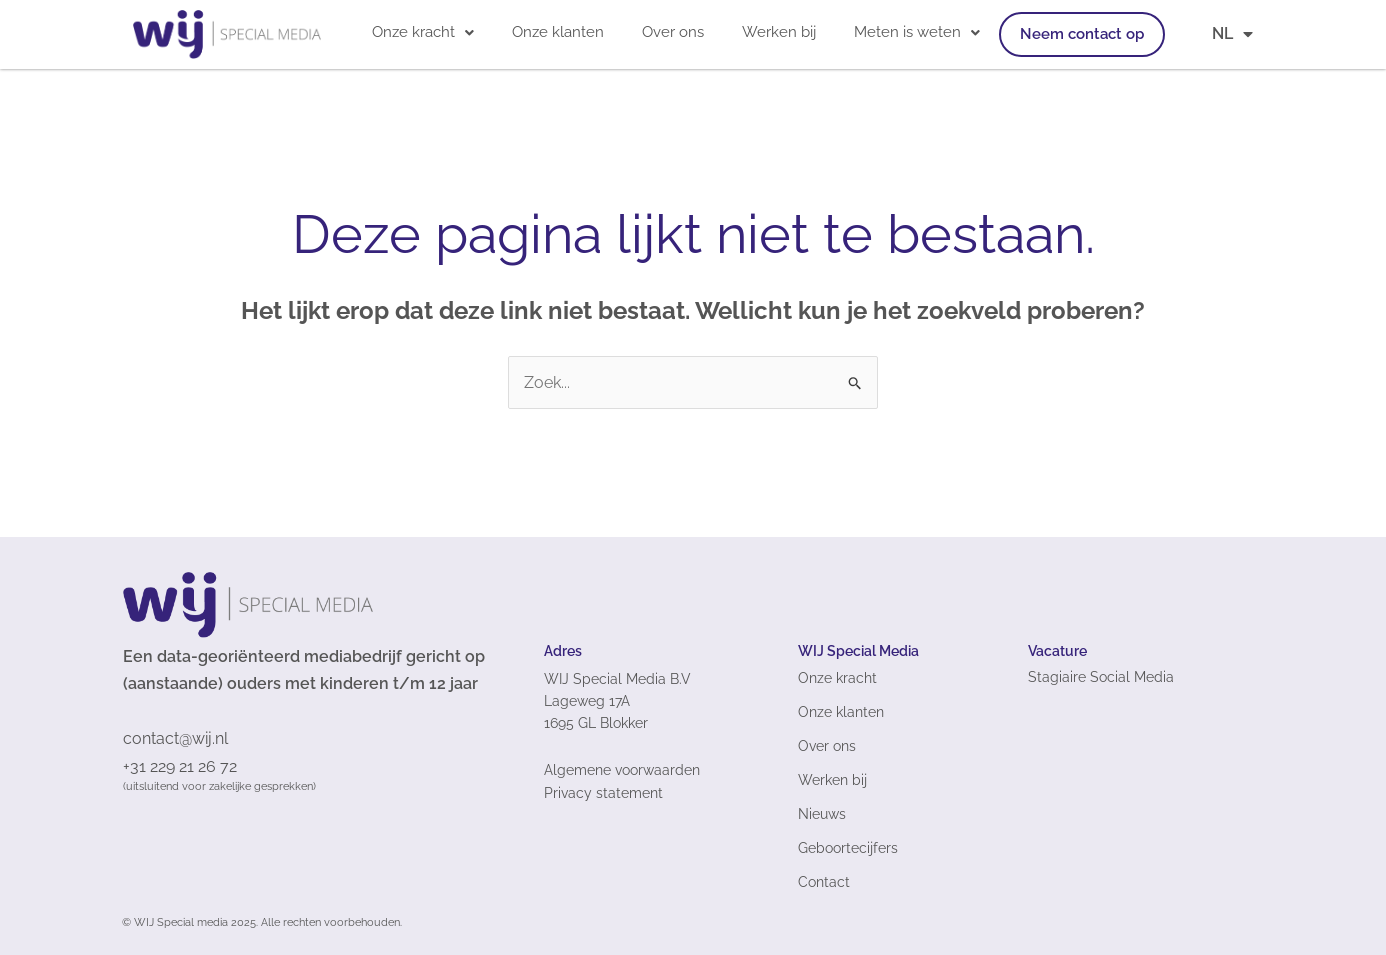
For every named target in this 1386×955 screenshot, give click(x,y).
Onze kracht (423, 32)
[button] (423, 32)
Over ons (673, 32)
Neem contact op (1082, 34)
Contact (824, 882)
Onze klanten (558, 32)
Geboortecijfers (848, 848)
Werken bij (779, 32)
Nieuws (822, 814)
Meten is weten (917, 32)
